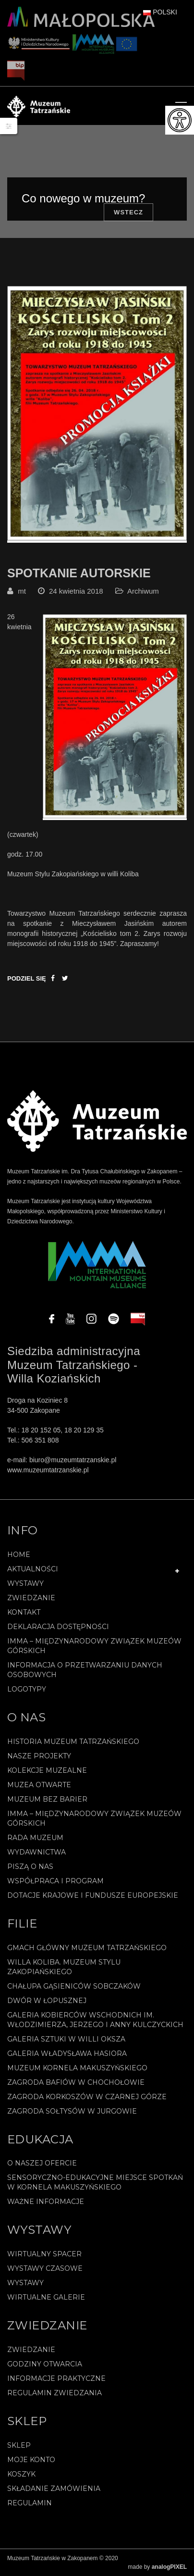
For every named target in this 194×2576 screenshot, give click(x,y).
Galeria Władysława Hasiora (67, 2053)
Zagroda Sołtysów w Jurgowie (72, 2111)
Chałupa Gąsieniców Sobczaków (74, 1986)
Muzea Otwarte (39, 1784)
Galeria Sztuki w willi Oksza (66, 2039)
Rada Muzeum (35, 1837)
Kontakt (23, 1612)
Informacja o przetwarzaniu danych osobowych (84, 1670)
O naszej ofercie (42, 2163)
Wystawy (25, 1583)
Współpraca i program (55, 1881)
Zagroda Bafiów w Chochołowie (76, 2082)
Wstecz (128, 212)
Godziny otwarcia (44, 2364)
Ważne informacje (45, 2201)
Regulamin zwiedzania (54, 2393)
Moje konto (31, 2459)
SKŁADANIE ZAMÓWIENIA (53, 2488)
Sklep (19, 2445)
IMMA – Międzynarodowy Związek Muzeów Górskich (94, 1646)
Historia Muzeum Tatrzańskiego (73, 1741)
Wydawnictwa (36, 1852)
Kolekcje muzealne (47, 1770)
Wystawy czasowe (45, 2268)
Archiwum (143, 591)
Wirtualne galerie (46, 2297)
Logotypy (26, 1689)
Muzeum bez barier (47, 1799)
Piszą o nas (30, 1866)
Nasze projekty (39, 1756)
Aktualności (32, 1569)
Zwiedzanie (31, 1597)
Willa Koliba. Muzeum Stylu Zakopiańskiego (64, 1967)
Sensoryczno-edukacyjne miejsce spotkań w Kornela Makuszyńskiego (95, 2182)
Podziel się (26, 978)
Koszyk (21, 2474)
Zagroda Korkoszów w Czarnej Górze (87, 2096)
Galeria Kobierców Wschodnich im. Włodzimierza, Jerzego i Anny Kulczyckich (95, 2020)
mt (22, 591)
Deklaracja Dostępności (58, 1626)
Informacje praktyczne (56, 2378)
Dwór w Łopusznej (46, 2000)
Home (18, 1554)
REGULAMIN (29, 2503)
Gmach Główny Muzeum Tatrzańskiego (87, 1947)
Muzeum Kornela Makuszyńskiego (77, 2068)
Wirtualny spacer (44, 2254)
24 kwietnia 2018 (76, 591)
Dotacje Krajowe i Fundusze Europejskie (92, 1895)
